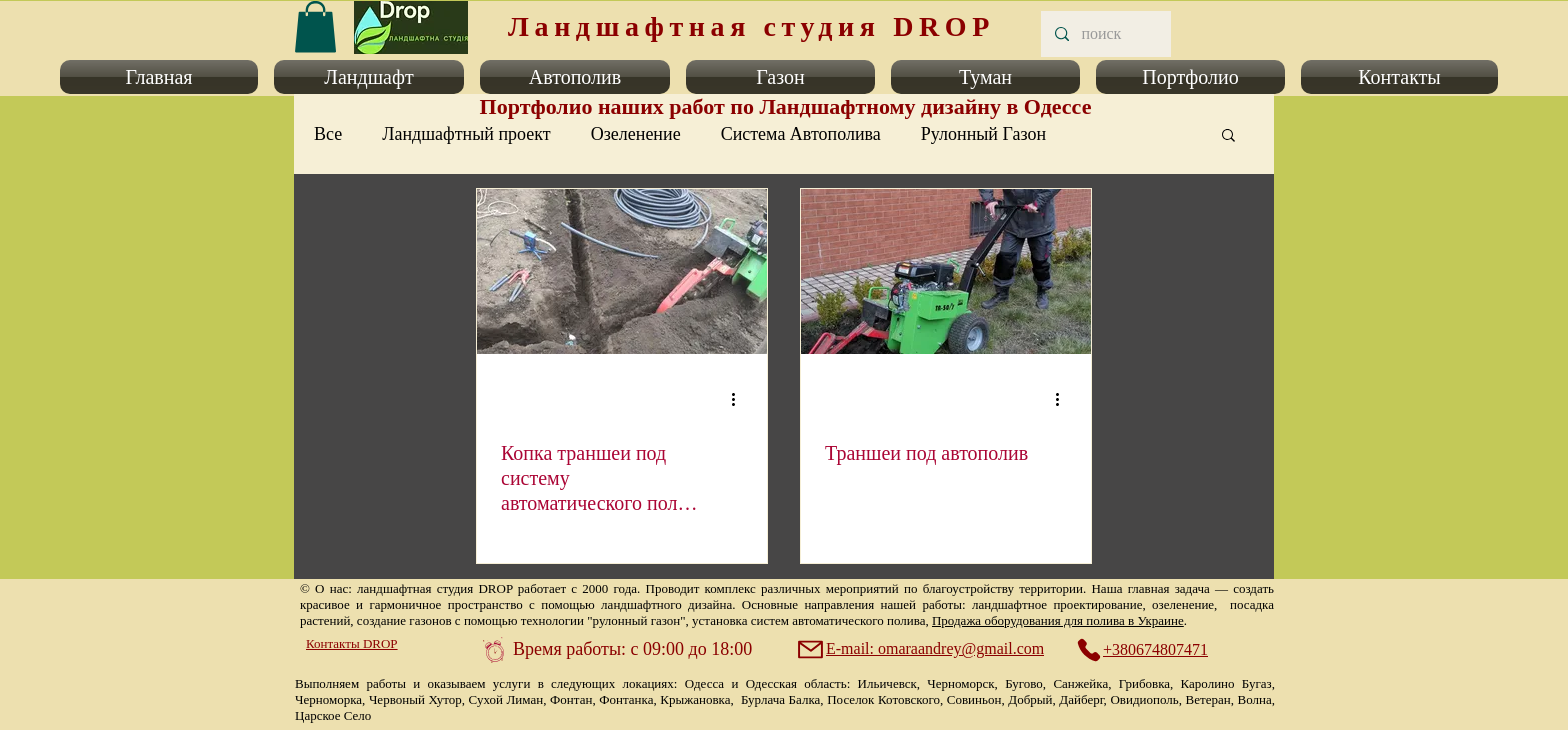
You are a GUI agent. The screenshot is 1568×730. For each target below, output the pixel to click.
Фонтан (571, 699)
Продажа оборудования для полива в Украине (1058, 620)
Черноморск (960, 683)
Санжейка (1080, 683)
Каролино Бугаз (1226, 683)
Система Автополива (801, 134)
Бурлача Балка (780, 699)
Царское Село (333, 715)
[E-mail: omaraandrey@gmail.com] (923, 649)
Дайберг (1081, 699)
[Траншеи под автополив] (946, 271)
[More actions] (740, 399)
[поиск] (1105, 34)
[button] (163, 77)
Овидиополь (1144, 699)
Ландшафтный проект (466, 134)
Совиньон (974, 699)
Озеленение (636, 134)
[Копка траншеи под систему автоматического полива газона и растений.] (622, 271)
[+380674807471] (1153, 650)
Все (328, 134)
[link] (315, 26)
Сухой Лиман (506, 699)
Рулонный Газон (983, 134)
